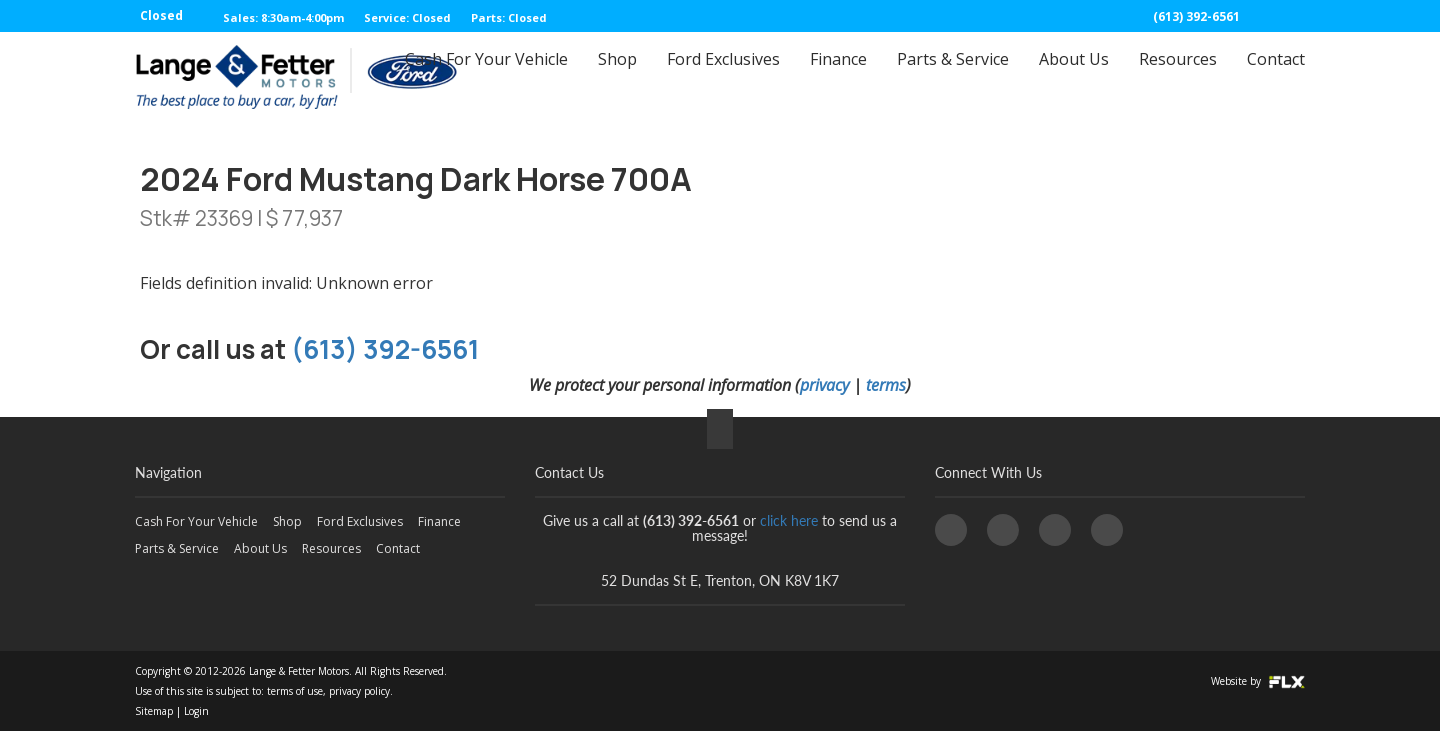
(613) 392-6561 (1196, 16)
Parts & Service (953, 77)
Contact (1276, 77)
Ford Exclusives (723, 77)
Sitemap (154, 711)
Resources (1178, 77)
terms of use (295, 691)
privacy (824, 385)
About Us (1074, 77)
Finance (838, 77)
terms (886, 385)
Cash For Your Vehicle (486, 77)
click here (789, 520)
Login (196, 711)
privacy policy (359, 691)
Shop (617, 77)
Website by (1258, 681)
